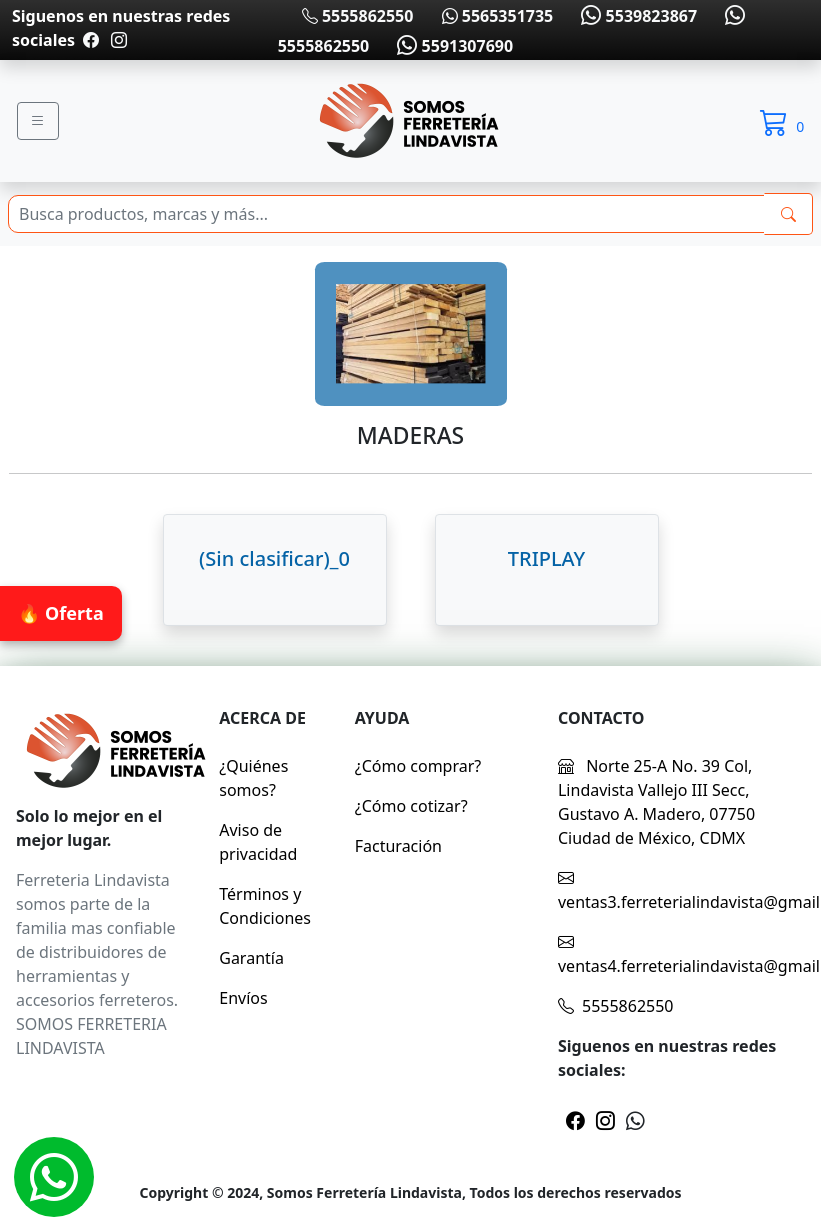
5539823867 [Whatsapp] (637, 16)
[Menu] (38, 121)
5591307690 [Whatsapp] (453, 46)
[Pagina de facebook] (91, 40)
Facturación (398, 846)
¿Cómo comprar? (418, 766)
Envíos (243, 998)
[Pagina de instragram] (117, 40)
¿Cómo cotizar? (411, 806)
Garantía (251, 958)
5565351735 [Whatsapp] (498, 16)
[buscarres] (788, 214)
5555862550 (358, 16)
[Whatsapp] (54, 1177)
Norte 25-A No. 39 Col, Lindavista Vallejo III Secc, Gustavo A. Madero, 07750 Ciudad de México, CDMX (656, 802)
